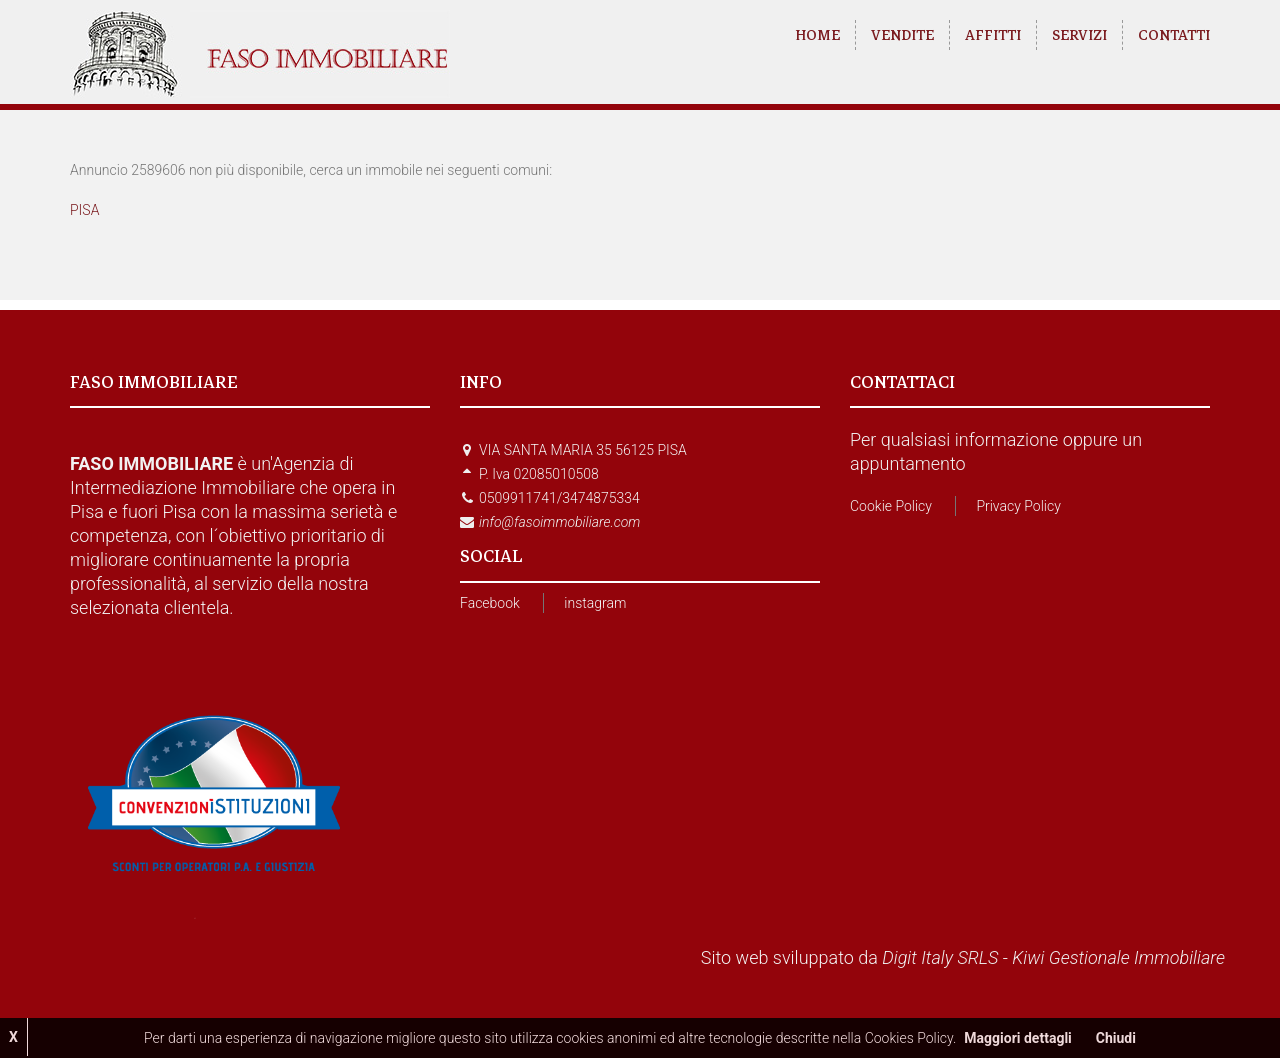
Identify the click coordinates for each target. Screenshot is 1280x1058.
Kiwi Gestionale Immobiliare (1118, 957)
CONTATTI (1174, 35)
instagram (595, 603)
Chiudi (1116, 1038)
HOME (817, 35)
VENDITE (902, 35)
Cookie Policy (891, 506)
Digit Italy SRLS (940, 957)
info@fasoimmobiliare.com (559, 522)
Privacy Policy (1018, 506)
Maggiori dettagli (1017, 1038)
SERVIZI (1079, 35)
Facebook (490, 603)
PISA (84, 210)
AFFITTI (993, 35)
